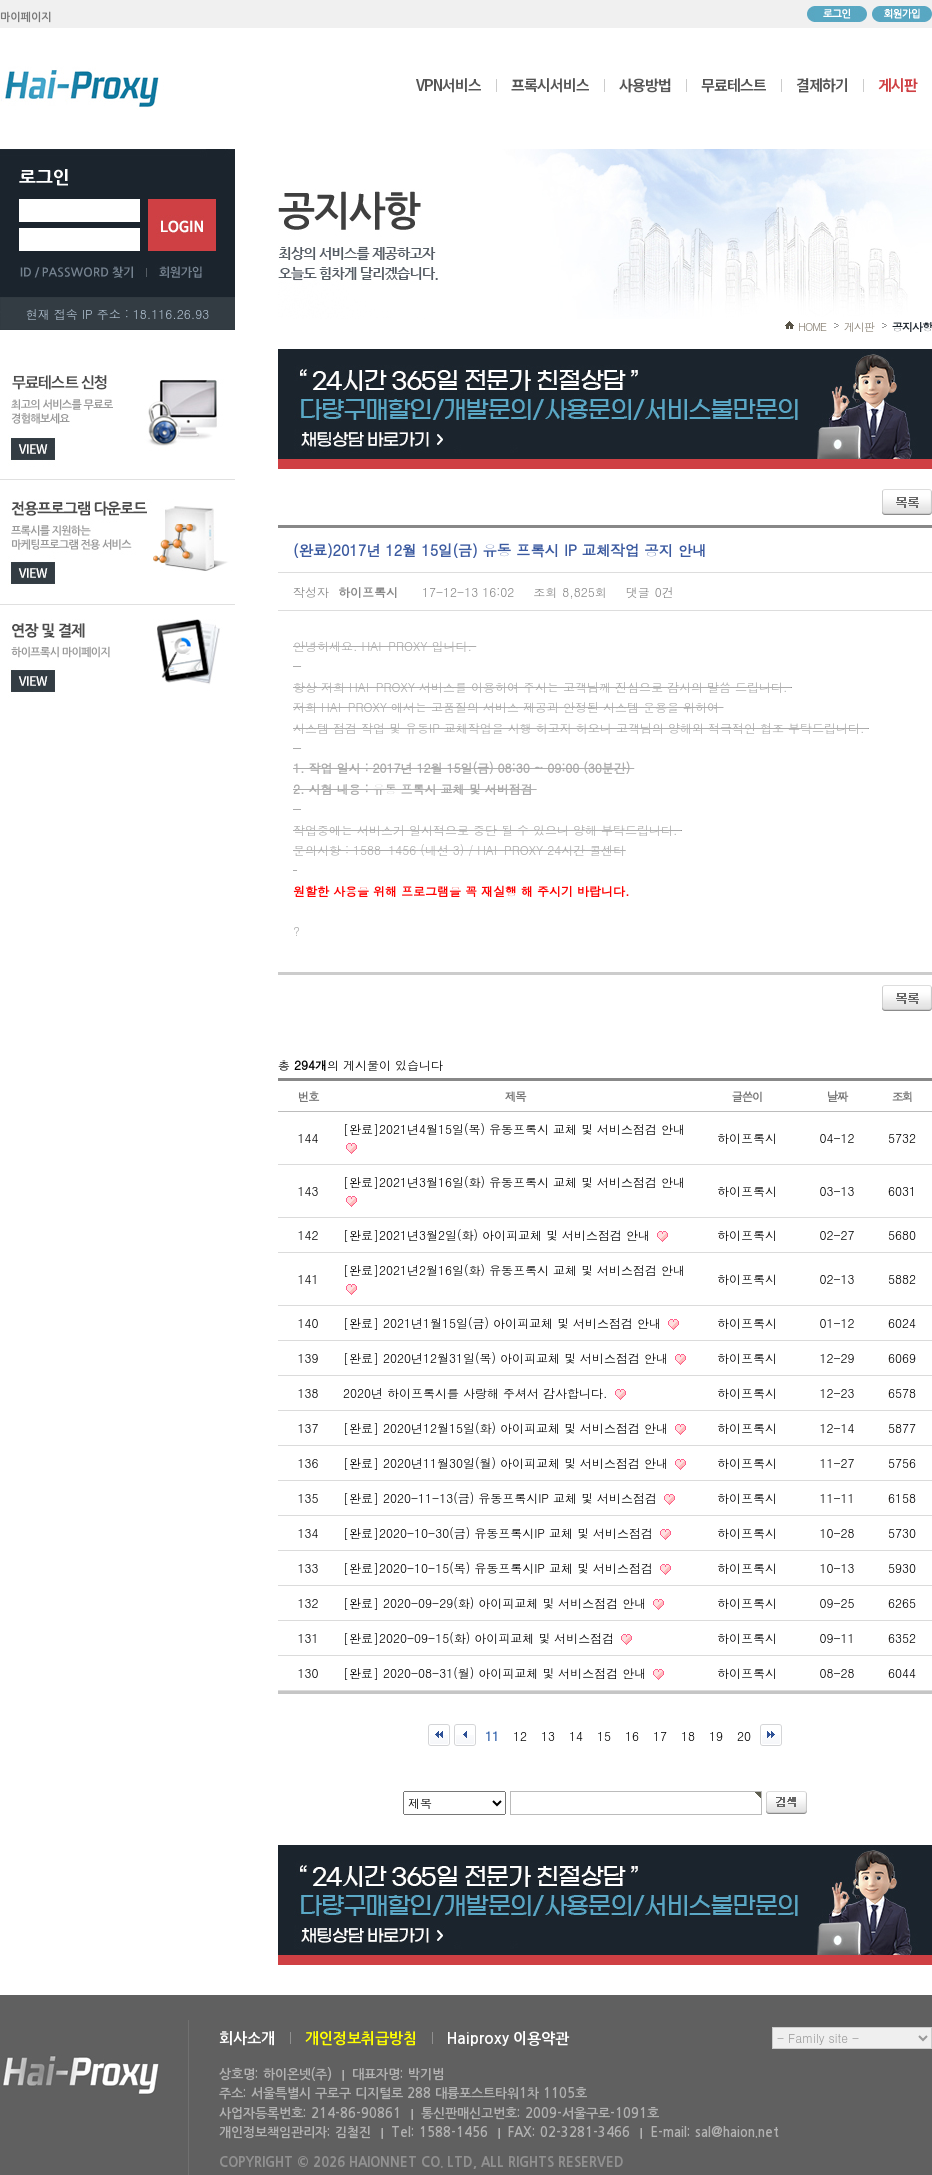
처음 (439, 1735)
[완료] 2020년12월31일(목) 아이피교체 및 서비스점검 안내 (507, 1357)
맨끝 (771, 1735)
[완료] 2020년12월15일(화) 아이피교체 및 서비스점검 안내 (507, 1427)
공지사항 (912, 326)
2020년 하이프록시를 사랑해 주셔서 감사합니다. (477, 1392)
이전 (465, 1735)
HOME (812, 326)
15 (604, 1735)
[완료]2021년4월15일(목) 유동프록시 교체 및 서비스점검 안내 (514, 1128)
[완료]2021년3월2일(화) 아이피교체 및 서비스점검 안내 (498, 1234)
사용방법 (645, 84)
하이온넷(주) (81, 2075)
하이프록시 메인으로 (82, 88)
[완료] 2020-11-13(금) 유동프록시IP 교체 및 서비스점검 (502, 1497)
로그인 (837, 14)
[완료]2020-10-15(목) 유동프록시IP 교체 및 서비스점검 (500, 1567)
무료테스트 (733, 84)
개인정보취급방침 (361, 2038)
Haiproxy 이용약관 (508, 2038)
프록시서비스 (550, 84)
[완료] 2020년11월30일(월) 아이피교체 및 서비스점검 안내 (507, 1462)
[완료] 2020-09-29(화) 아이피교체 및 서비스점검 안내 (496, 1602)
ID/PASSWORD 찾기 (83, 272)
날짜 (837, 1096)
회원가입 (902, 14)
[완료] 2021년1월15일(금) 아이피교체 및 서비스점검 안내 (504, 1322)
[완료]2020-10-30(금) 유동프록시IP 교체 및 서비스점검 (500, 1532)
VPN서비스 (448, 84)
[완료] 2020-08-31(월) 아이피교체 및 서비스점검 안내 (496, 1672)
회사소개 (247, 2038)
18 (688, 1735)
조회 (902, 1096)
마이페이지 (26, 17)
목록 (907, 502)
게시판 (897, 84)
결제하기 (822, 84)
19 (716, 1735)
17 (660, 1735)
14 (576, 1735)
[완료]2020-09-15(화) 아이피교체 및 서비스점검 (480, 1637)
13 (548, 1735)
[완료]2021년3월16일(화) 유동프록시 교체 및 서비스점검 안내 (514, 1181)
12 (520, 1735)
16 (632, 1735)
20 (744, 1735)
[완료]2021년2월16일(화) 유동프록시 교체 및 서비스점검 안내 (514, 1269)
